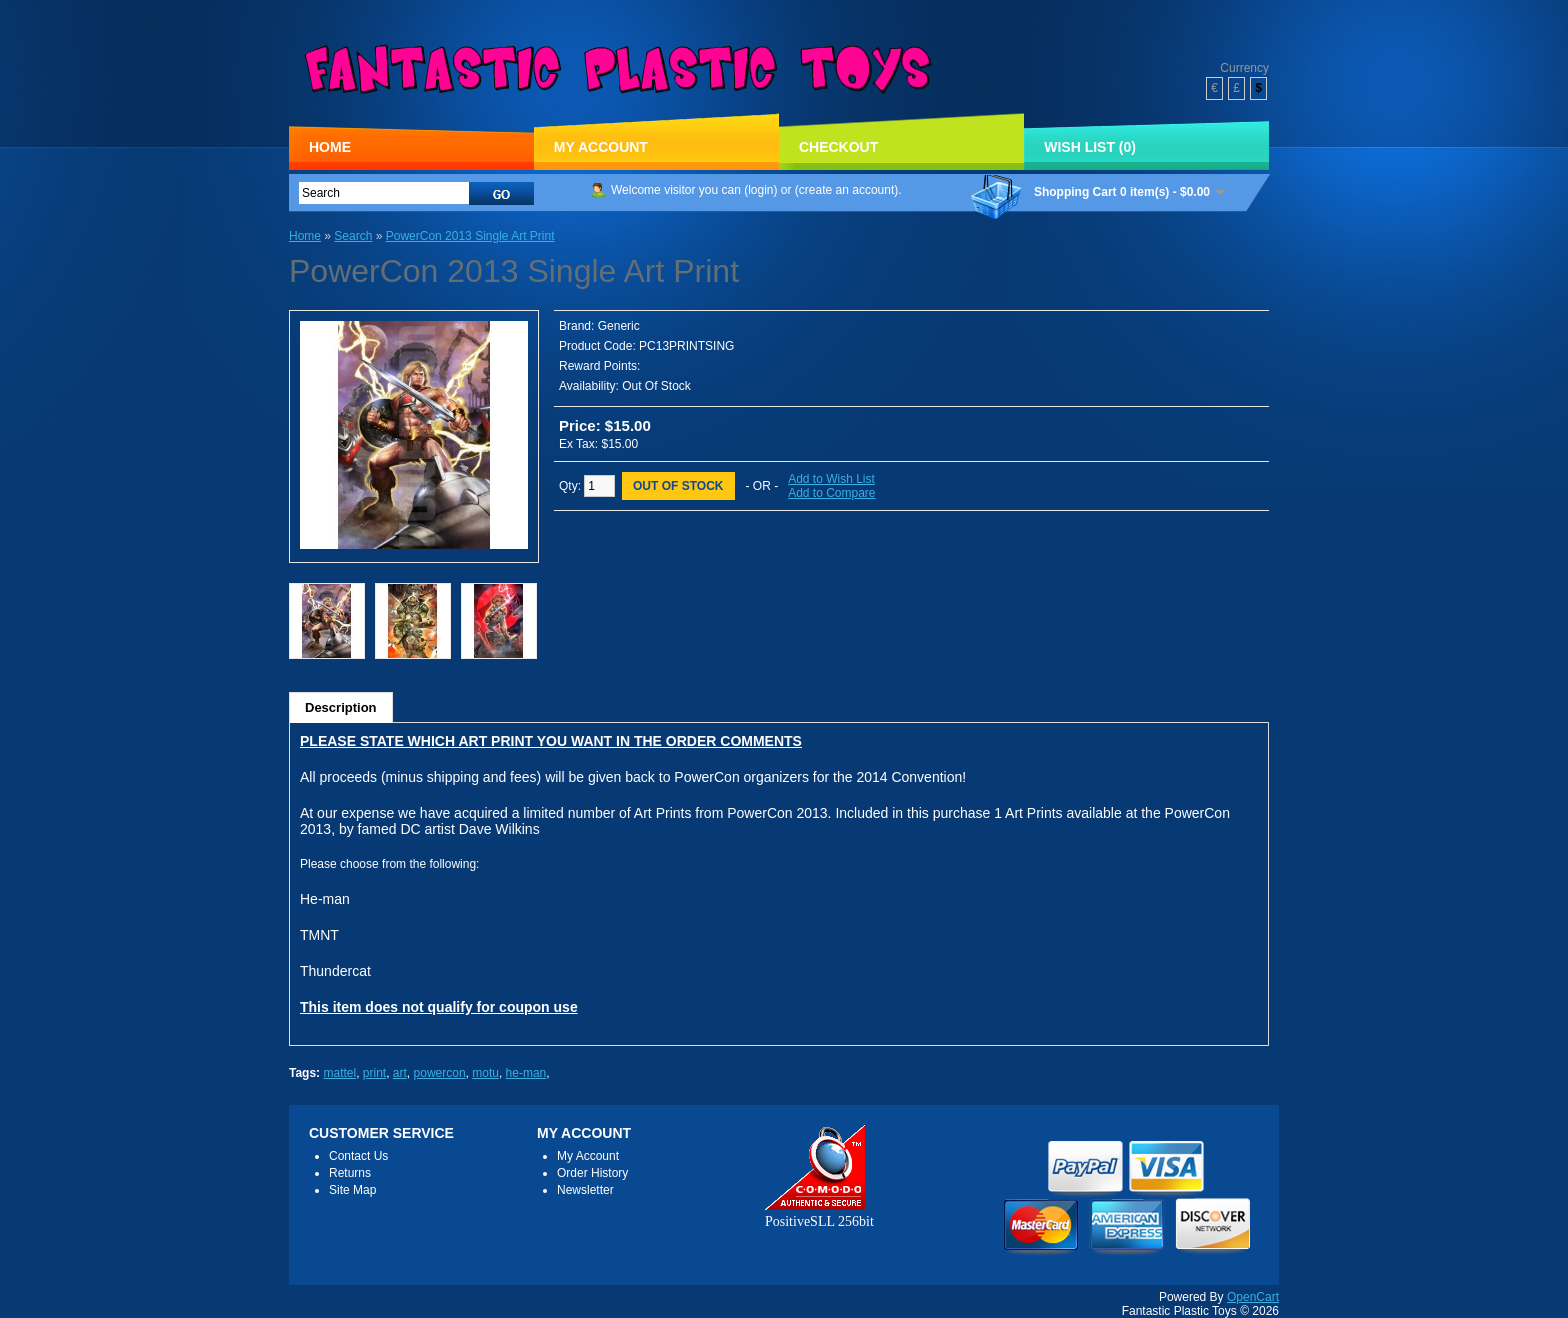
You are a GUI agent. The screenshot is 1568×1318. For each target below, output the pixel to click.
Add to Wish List (831, 479)
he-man (526, 1073)
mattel (339, 1073)
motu (485, 1073)
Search (353, 236)
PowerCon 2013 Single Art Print (470, 236)
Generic (619, 326)
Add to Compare (831, 493)
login (760, 190)
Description (341, 707)
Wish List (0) (1090, 147)
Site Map (352, 1190)
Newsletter (585, 1190)
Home (330, 147)
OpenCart (1253, 1297)
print (374, 1073)
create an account (846, 190)
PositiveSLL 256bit (819, 1213)
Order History (592, 1173)
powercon (440, 1073)
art (400, 1073)
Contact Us (358, 1156)
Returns (350, 1173)
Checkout (838, 147)
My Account (601, 147)
